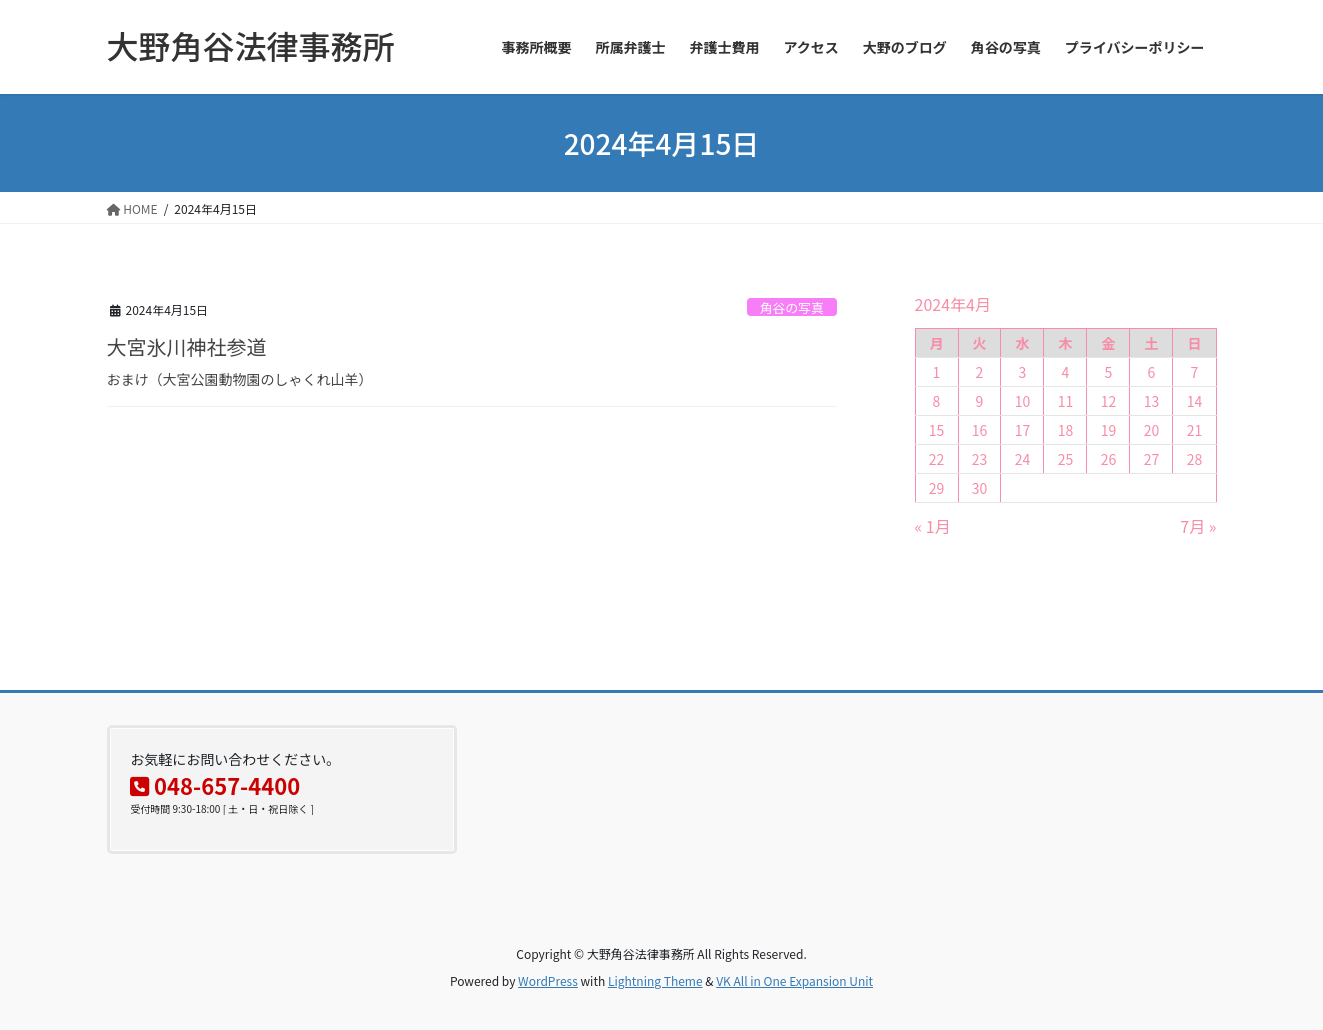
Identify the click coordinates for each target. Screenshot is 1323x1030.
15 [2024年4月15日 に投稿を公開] (937, 430)
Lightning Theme (655, 980)
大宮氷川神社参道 (187, 346)
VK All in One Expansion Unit (794, 980)
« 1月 (933, 526)
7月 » (1198, 526)
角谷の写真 (792, 307)
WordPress (548, 980)
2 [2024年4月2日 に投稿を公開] (980, 372)
